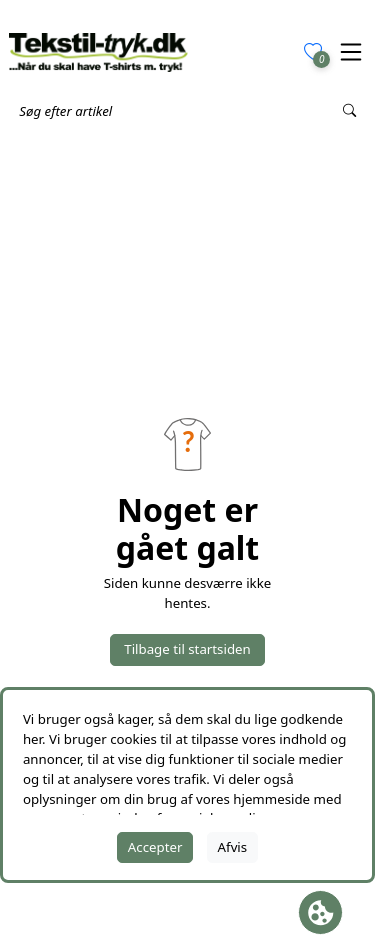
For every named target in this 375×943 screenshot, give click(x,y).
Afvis (233, 847)
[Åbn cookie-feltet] (320, 912)
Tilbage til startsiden (187, 649)
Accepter (155, 847)
